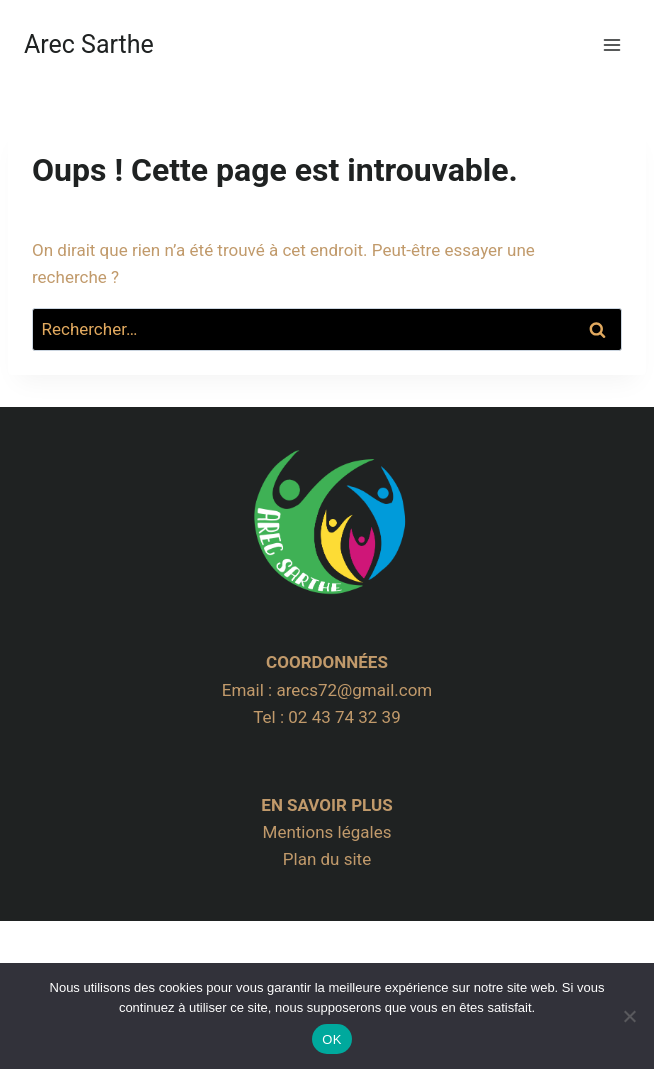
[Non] (629, 1016)
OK (331, 1039)
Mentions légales (327, 832)
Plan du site (327, 859)
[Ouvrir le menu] (611, 44)
